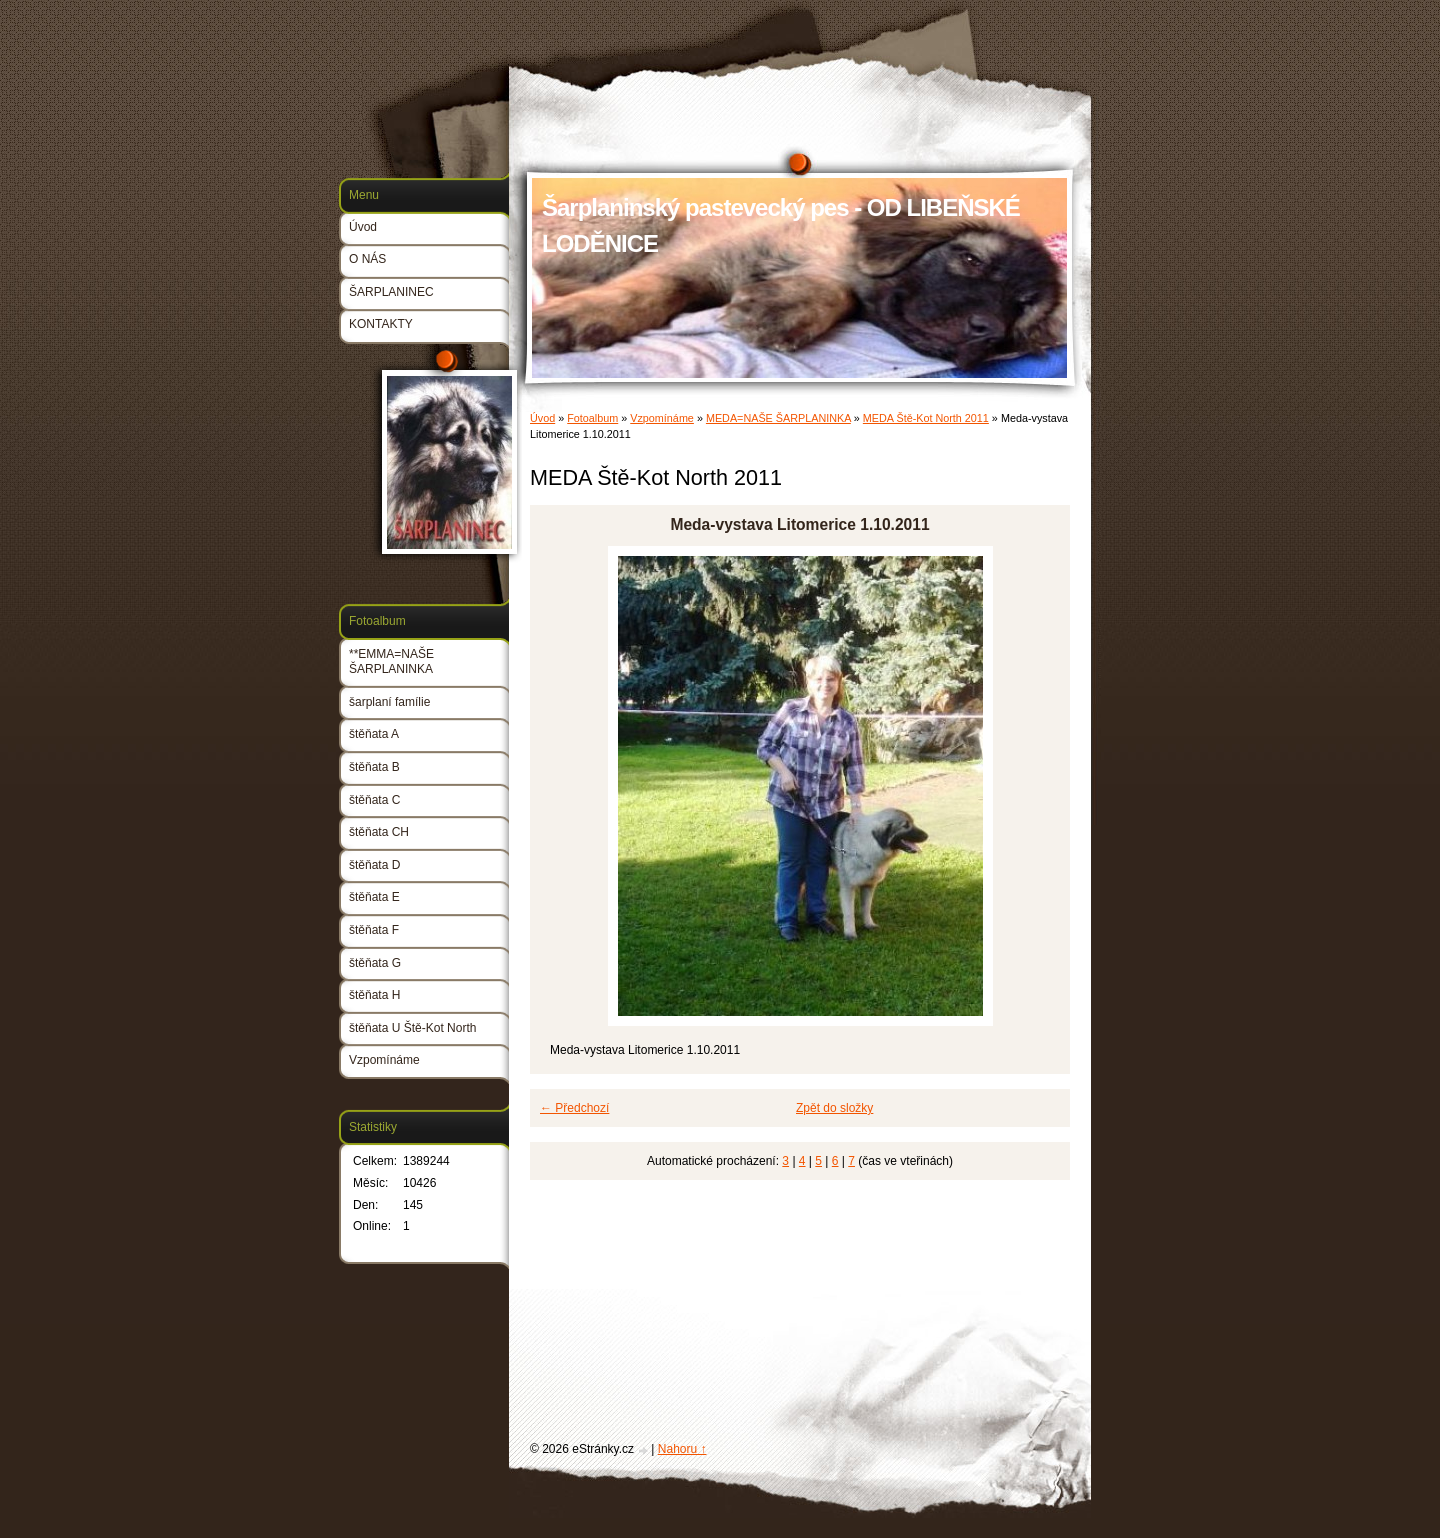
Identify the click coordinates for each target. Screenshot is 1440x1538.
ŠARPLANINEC (391, 292)
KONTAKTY (381, 324)
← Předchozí (574, 1108)
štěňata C (374, 800)
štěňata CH (379, 832)
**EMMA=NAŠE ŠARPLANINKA (391, 662)
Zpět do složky (834, 1108)
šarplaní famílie (389, 702)
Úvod (542, 418)
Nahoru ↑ (682, 1449)
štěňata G (375, 963)
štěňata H (374, 995)
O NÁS (367, 259)
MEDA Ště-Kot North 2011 (926, 418)
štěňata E (374, 897)
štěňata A (374, 734)
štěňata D (374, 865)
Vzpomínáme (662, 418)
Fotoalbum (592, 418)
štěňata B (374, 767)
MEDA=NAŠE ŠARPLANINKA (778, 418)
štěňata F (374, 930)
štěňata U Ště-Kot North (412, 1028)
